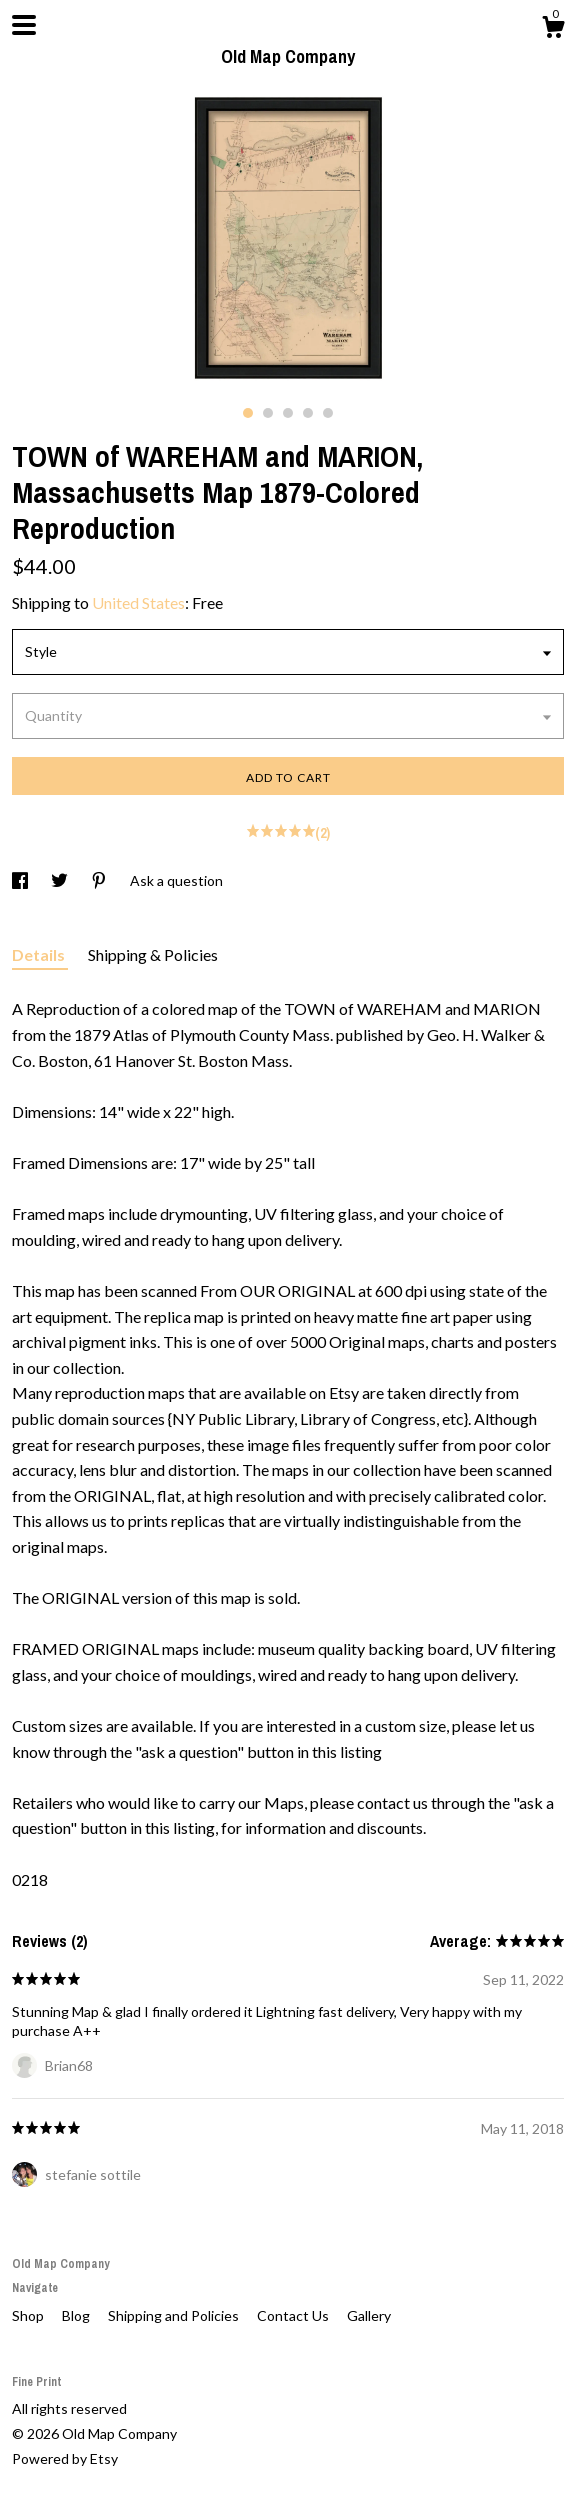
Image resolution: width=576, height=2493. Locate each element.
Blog (77, 2315)
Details (40, 954)
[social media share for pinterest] (100, 880)
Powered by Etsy (65, 2458)
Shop (29, 2315)
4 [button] (308, 413)
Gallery (369, 2315)
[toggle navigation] (24, 25)
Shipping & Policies (153, 954)
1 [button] (248, 413)
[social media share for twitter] (61, 880)
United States (138, 602)
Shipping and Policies (175, 2315)
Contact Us (294, 2315)
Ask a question (176, 880)
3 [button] (288, 413)
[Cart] (553, 30)
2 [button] (268, 413)
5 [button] (328, 413)
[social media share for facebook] (21, 880)
